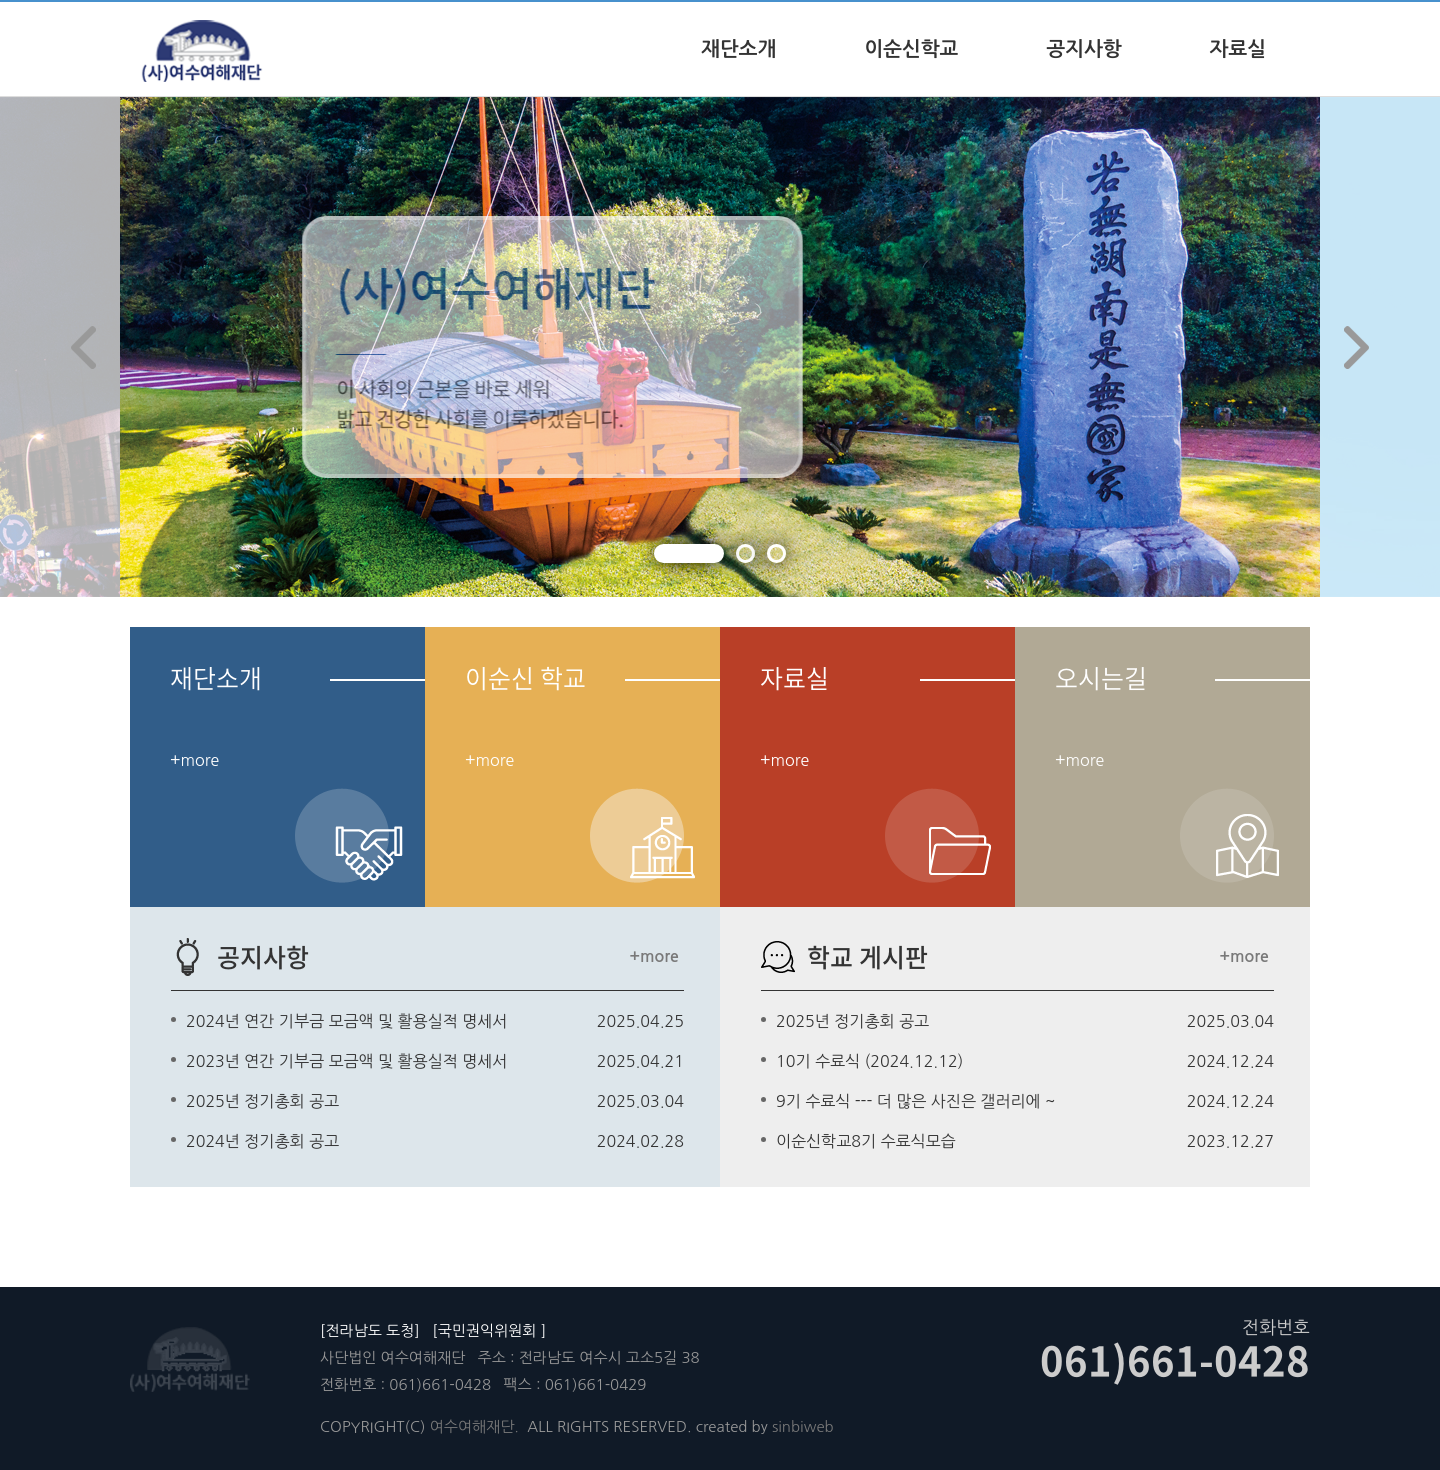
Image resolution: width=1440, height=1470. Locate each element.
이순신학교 (911, 49)
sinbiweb (803, 1426)
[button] (689, 553)
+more (653, 956)
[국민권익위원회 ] (489, 1330)
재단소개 (738, 49)
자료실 (1238, 49)
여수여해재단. (474, 1426)
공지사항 (1083, 49)
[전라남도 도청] (370, 1330)
